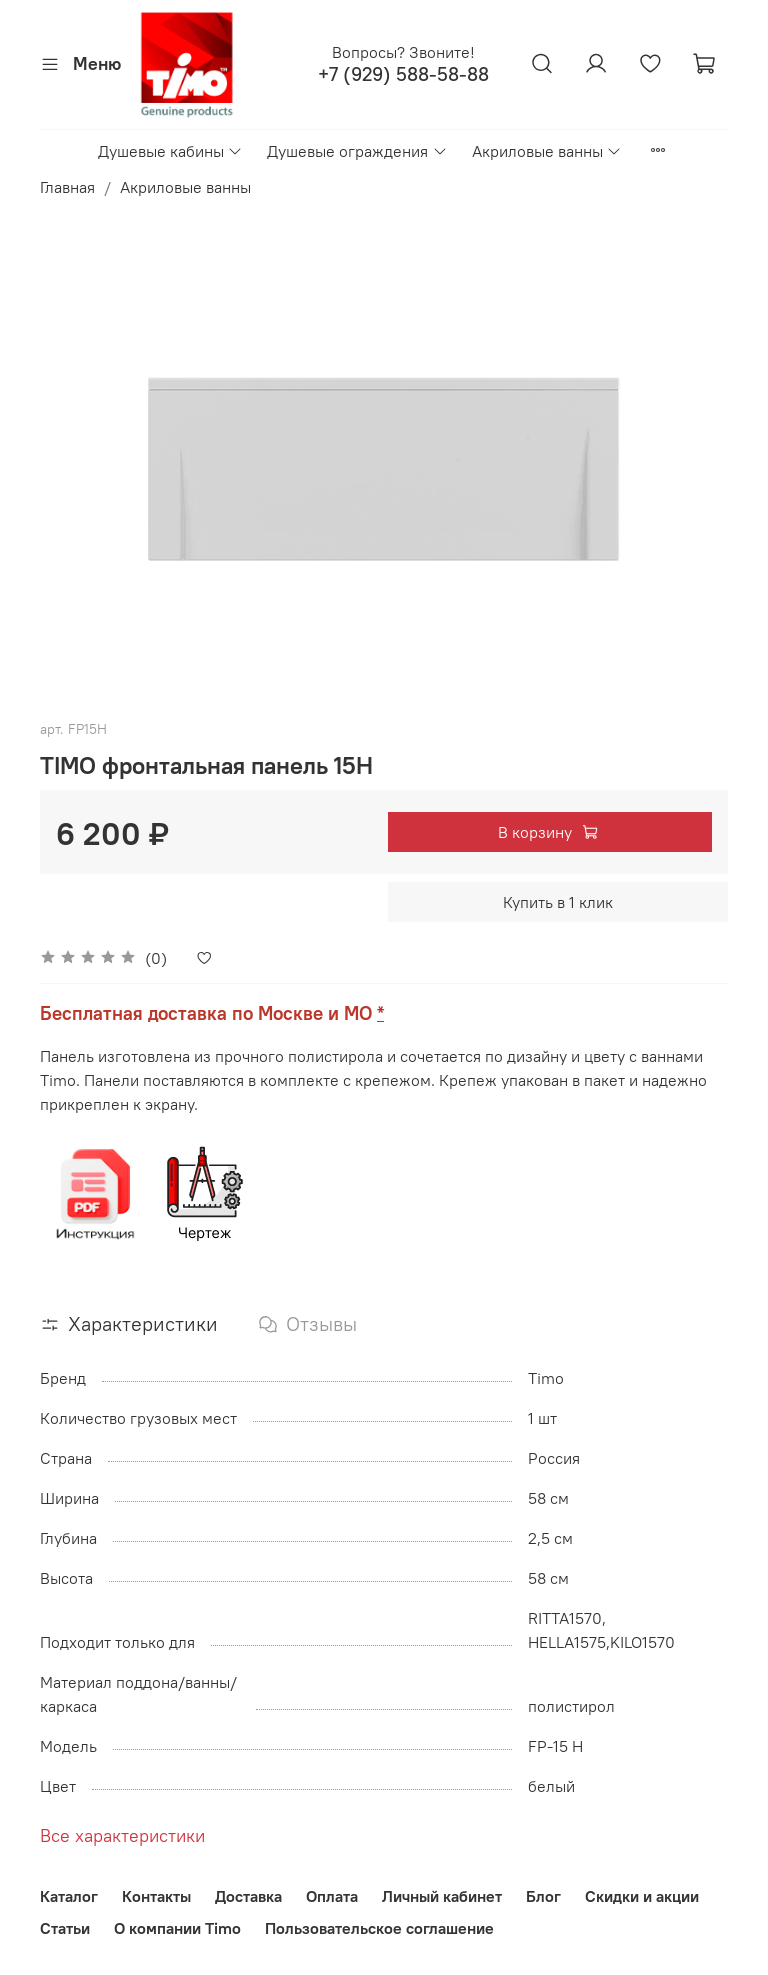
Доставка (248, 1896)
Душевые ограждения (357, 151)
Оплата (332, 1896)
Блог (543, 1896)
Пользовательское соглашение (379, 1928)
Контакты (156, 1896)
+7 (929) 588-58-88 (403, 74)
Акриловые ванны (547, 151)
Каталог (69, 1896)
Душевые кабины (170, 151)
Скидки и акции (642, 1896)
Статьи (65, 1928)
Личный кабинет (442, 1896)
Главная (67, 187)
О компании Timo (177, 1928)
